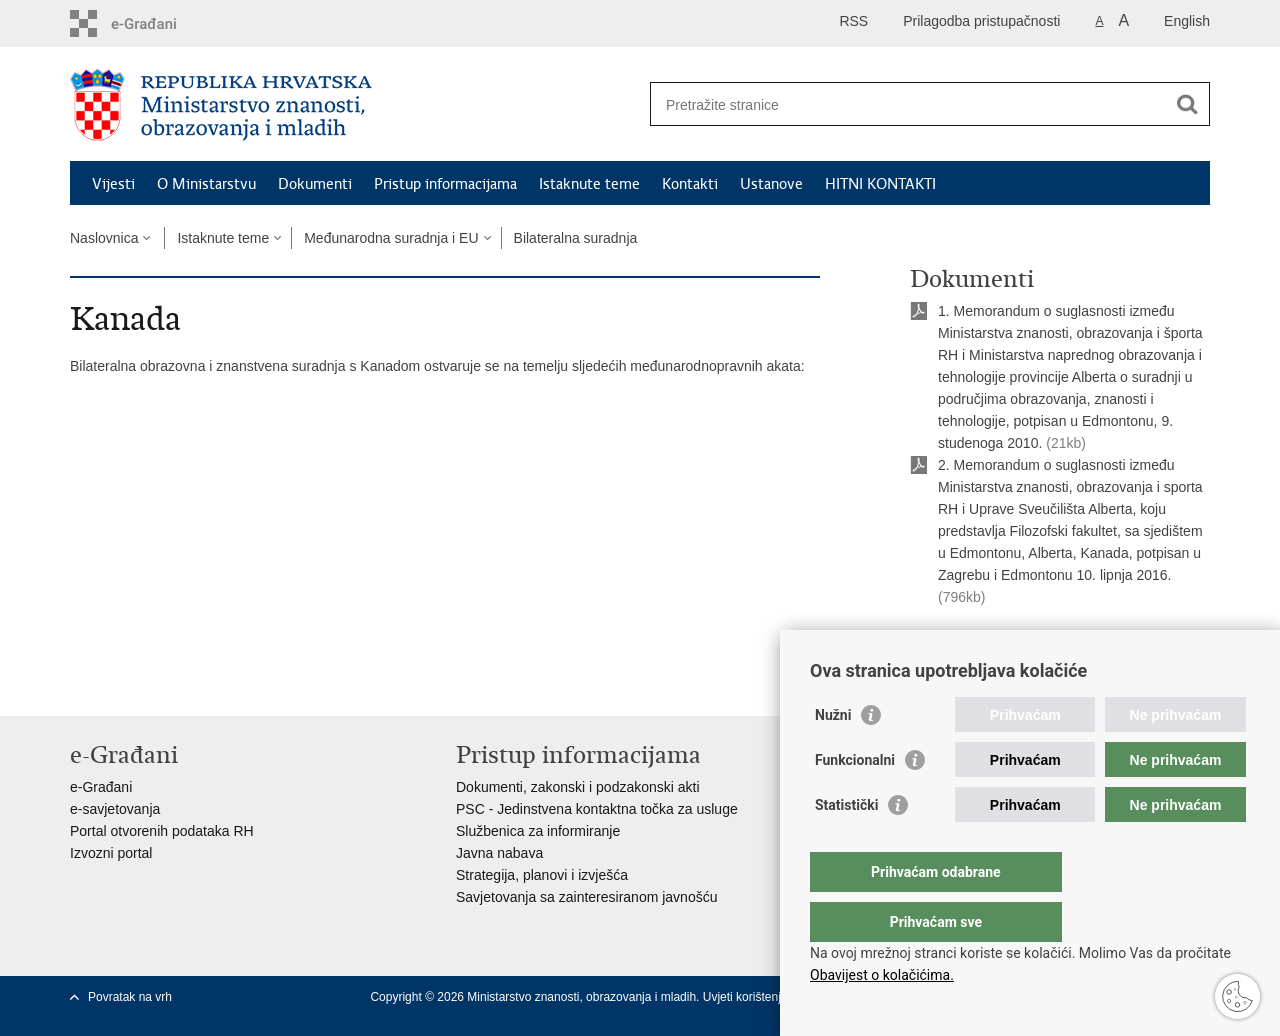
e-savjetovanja (115, 809)
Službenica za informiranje (538, 831)
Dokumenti (315, 184)
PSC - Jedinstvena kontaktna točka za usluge (597, 809)
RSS (853, 21)
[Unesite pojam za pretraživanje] (908, 104)
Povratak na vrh (130, 997)
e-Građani (101, 787)
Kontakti (690, 184)
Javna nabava (499, 853)
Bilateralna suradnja (576, 238)
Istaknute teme (589, 184)
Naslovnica (104, 238)
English (1187, 21)
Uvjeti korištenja (747, 997)
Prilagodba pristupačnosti (981, 21)
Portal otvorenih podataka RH (162, 831)
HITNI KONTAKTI (880, 184)
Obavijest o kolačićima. (882, 975)
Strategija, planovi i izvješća (542, 875)
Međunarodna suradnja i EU (391, 238)
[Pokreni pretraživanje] (1187, 104)
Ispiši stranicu (966, 647)
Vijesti (113, 184)
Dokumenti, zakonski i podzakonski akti (578, 787)
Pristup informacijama (445, 184)
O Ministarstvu (206, 184)
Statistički (846, 845)
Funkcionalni (855, 800)
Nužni (833, 755)
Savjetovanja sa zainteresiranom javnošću (586, 897)
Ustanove (771, 184)
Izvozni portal (111, 853)
